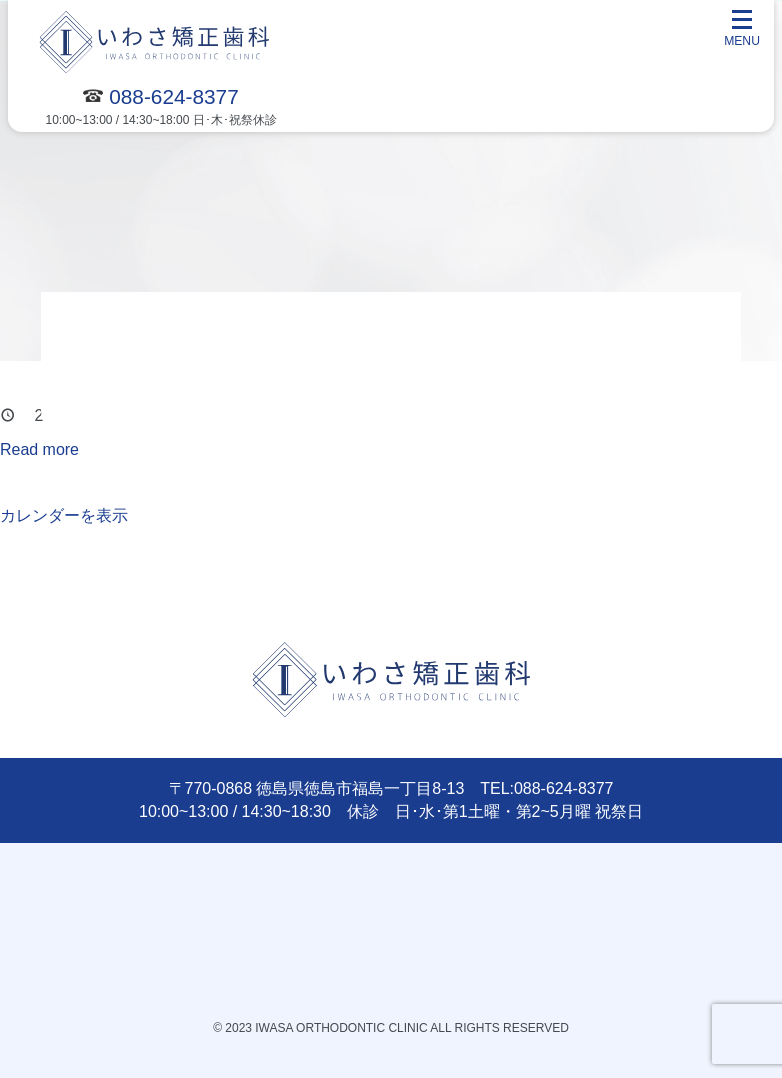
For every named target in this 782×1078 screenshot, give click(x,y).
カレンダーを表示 (64, 515)
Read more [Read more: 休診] (39, 449)
